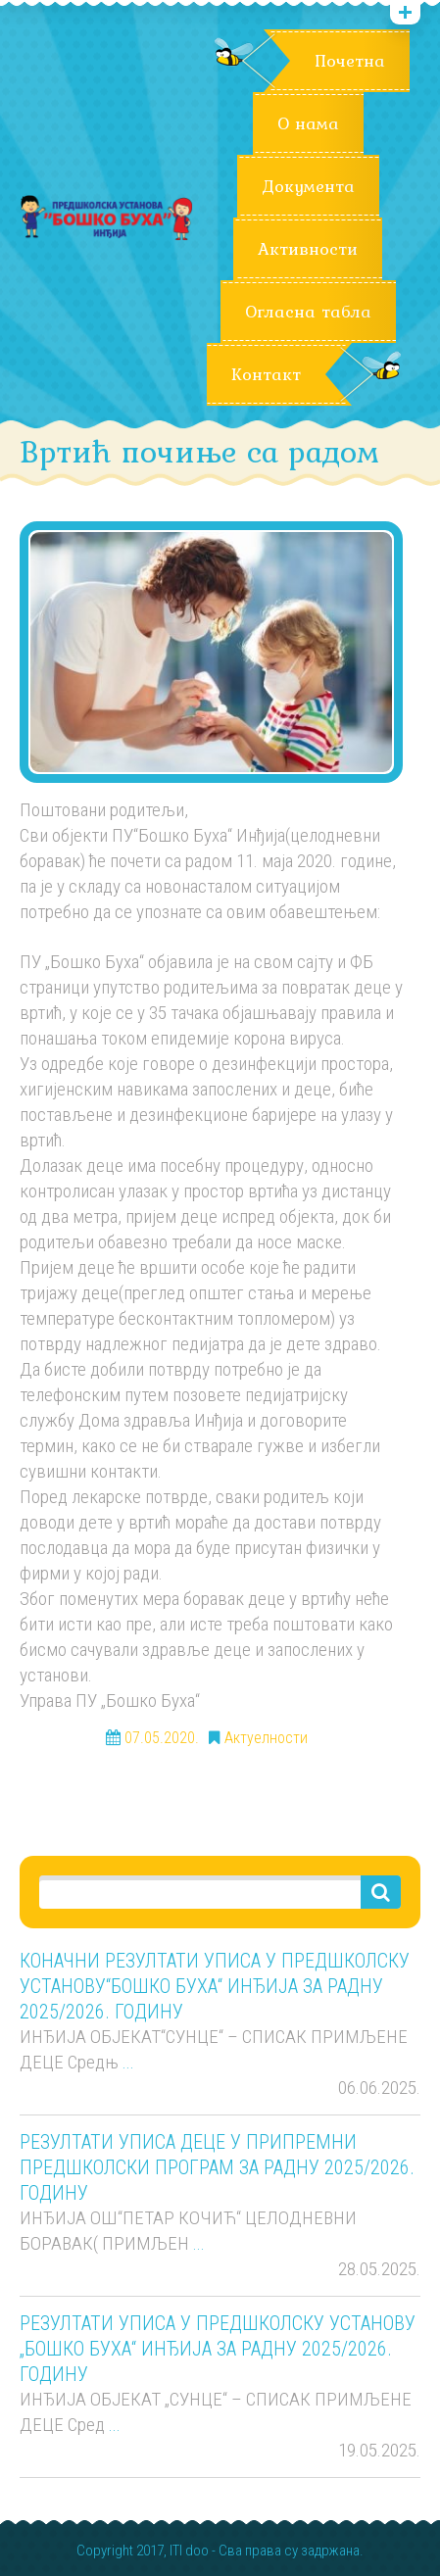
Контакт (266, 374)
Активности (307, 249)
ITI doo (189, 2551)
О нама (308, 123)
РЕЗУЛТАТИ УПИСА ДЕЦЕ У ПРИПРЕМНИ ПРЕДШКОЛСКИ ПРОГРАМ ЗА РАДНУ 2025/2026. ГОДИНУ (217, 2167)
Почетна (350, 60)
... (128, 2062)
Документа (308, 186)
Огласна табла (308, 311)
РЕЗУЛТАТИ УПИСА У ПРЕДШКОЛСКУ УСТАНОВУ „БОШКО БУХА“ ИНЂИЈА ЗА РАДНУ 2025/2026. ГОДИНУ (218, 2348)
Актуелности (266, 1737)
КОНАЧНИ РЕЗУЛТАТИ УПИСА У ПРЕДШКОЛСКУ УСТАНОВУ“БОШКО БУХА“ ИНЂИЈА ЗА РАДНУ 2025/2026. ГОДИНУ (215, 1986)
